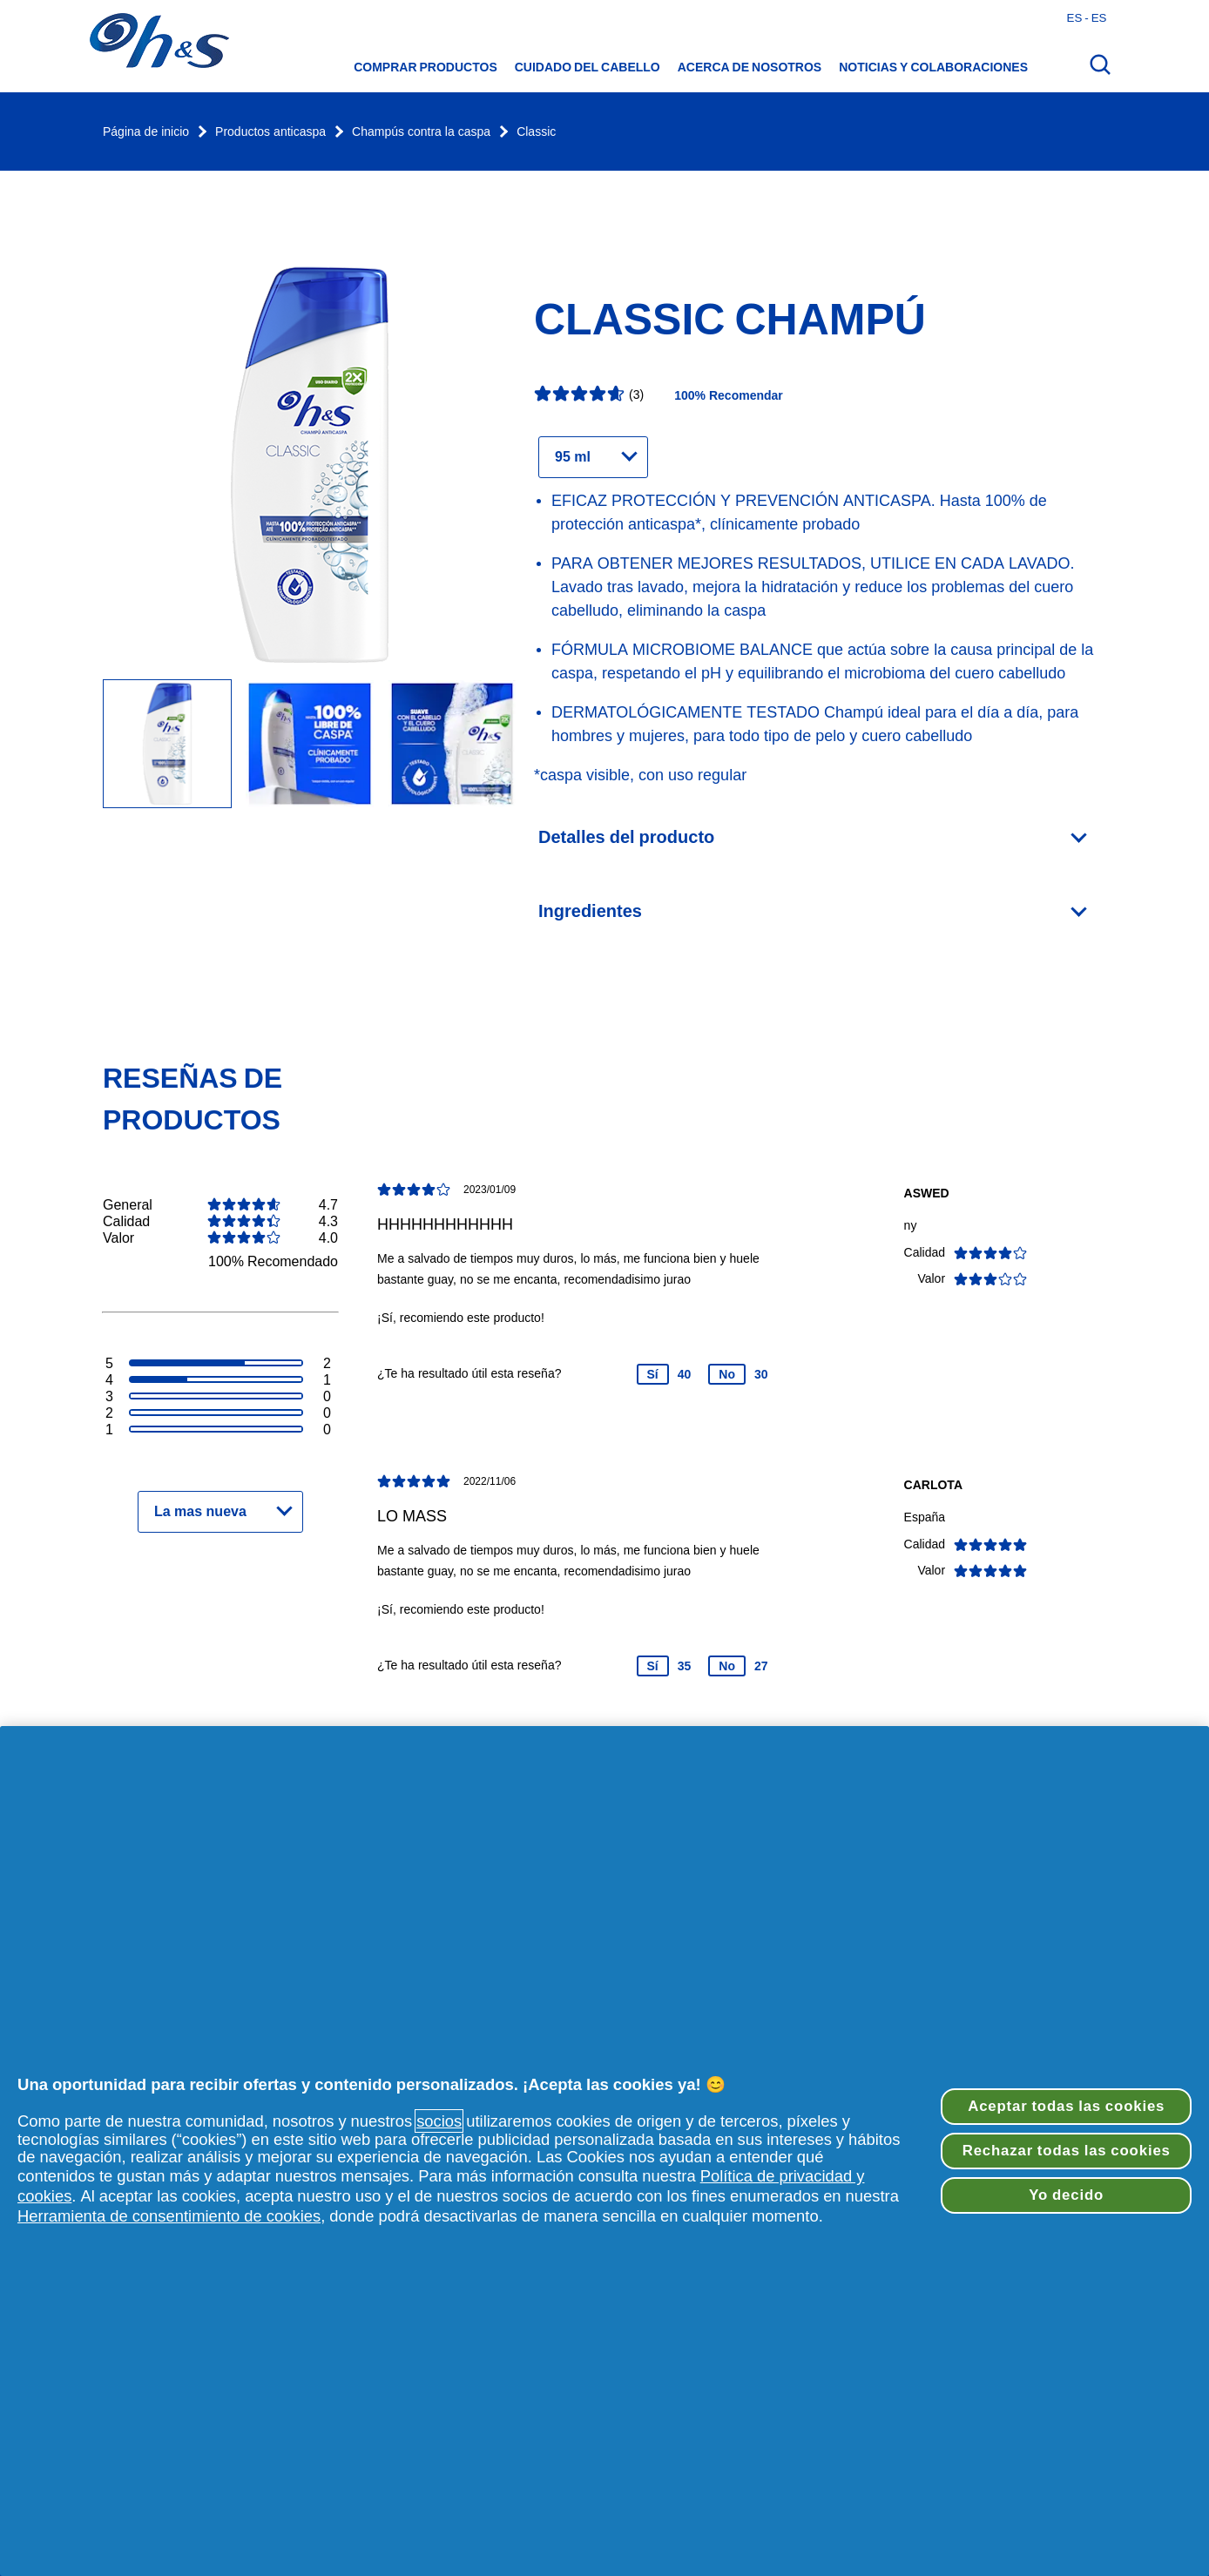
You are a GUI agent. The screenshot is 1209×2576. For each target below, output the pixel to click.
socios (439, 2121)
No (727, 1374)
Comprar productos (425, 67)
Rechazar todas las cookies (1066, 2150)
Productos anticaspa (270, 132)
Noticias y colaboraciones (933, 67)
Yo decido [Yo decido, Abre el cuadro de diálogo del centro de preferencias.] (1066, 2195)
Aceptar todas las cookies (1066, 2106)
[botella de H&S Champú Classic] (167, 745)
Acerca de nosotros (749, 67)
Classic (536, 132)
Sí (653, 1374)
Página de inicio (146, 132)
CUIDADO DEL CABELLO (587, 67)
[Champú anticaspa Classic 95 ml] (309, 745)
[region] (604, 2151)
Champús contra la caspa (421, 132)
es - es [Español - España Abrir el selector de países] (1087, 17)
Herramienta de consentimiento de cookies (169, 2216)
